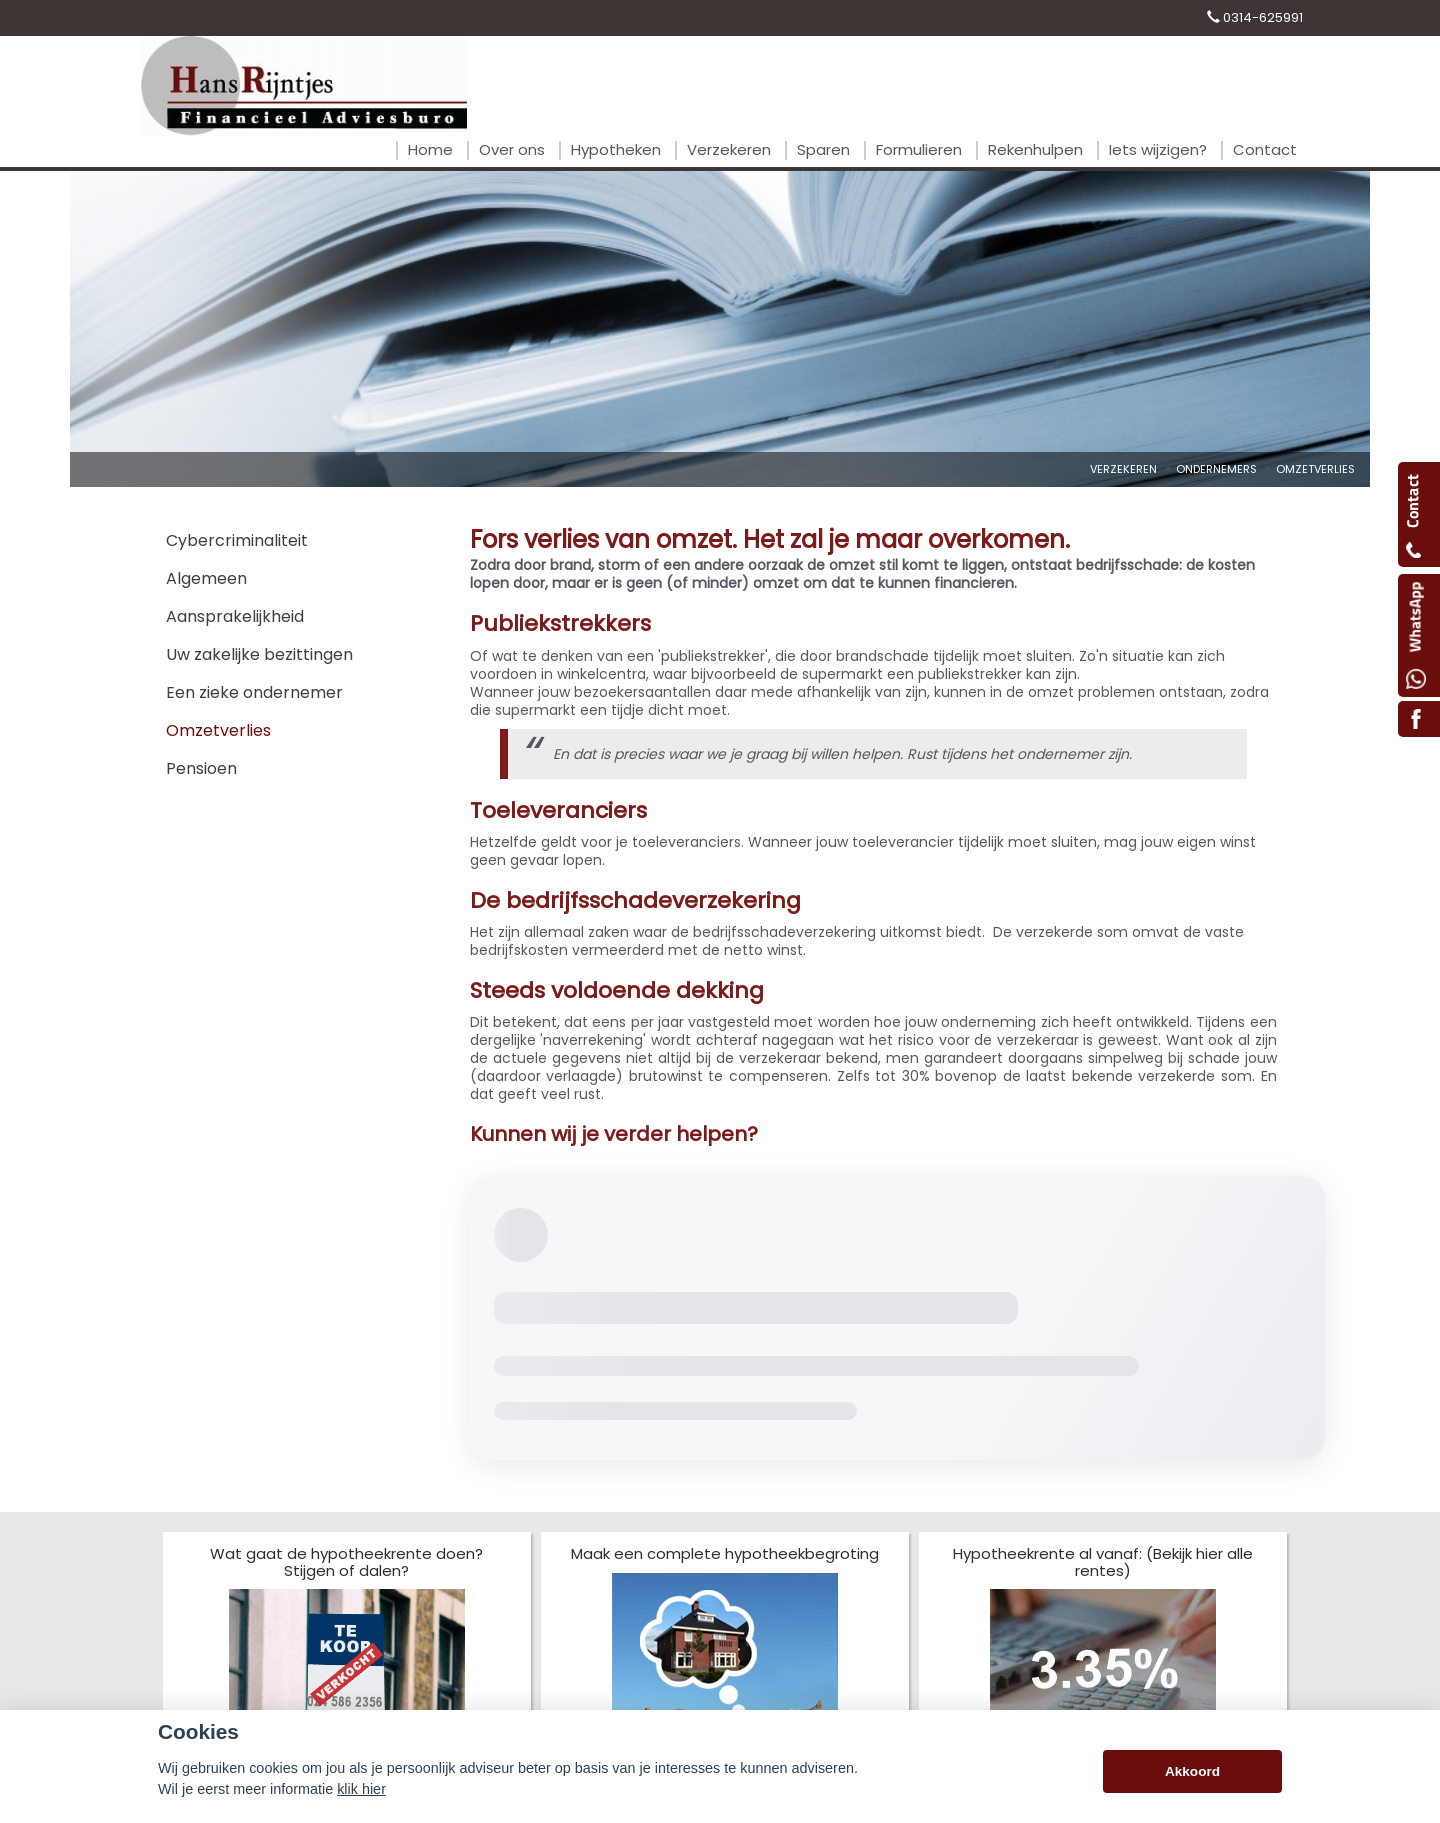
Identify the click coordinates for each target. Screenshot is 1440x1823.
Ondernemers (1216, 469)
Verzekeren (1123, 469)
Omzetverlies (1315, 469)
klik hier (361, 1789)
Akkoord (1192, 1771)
